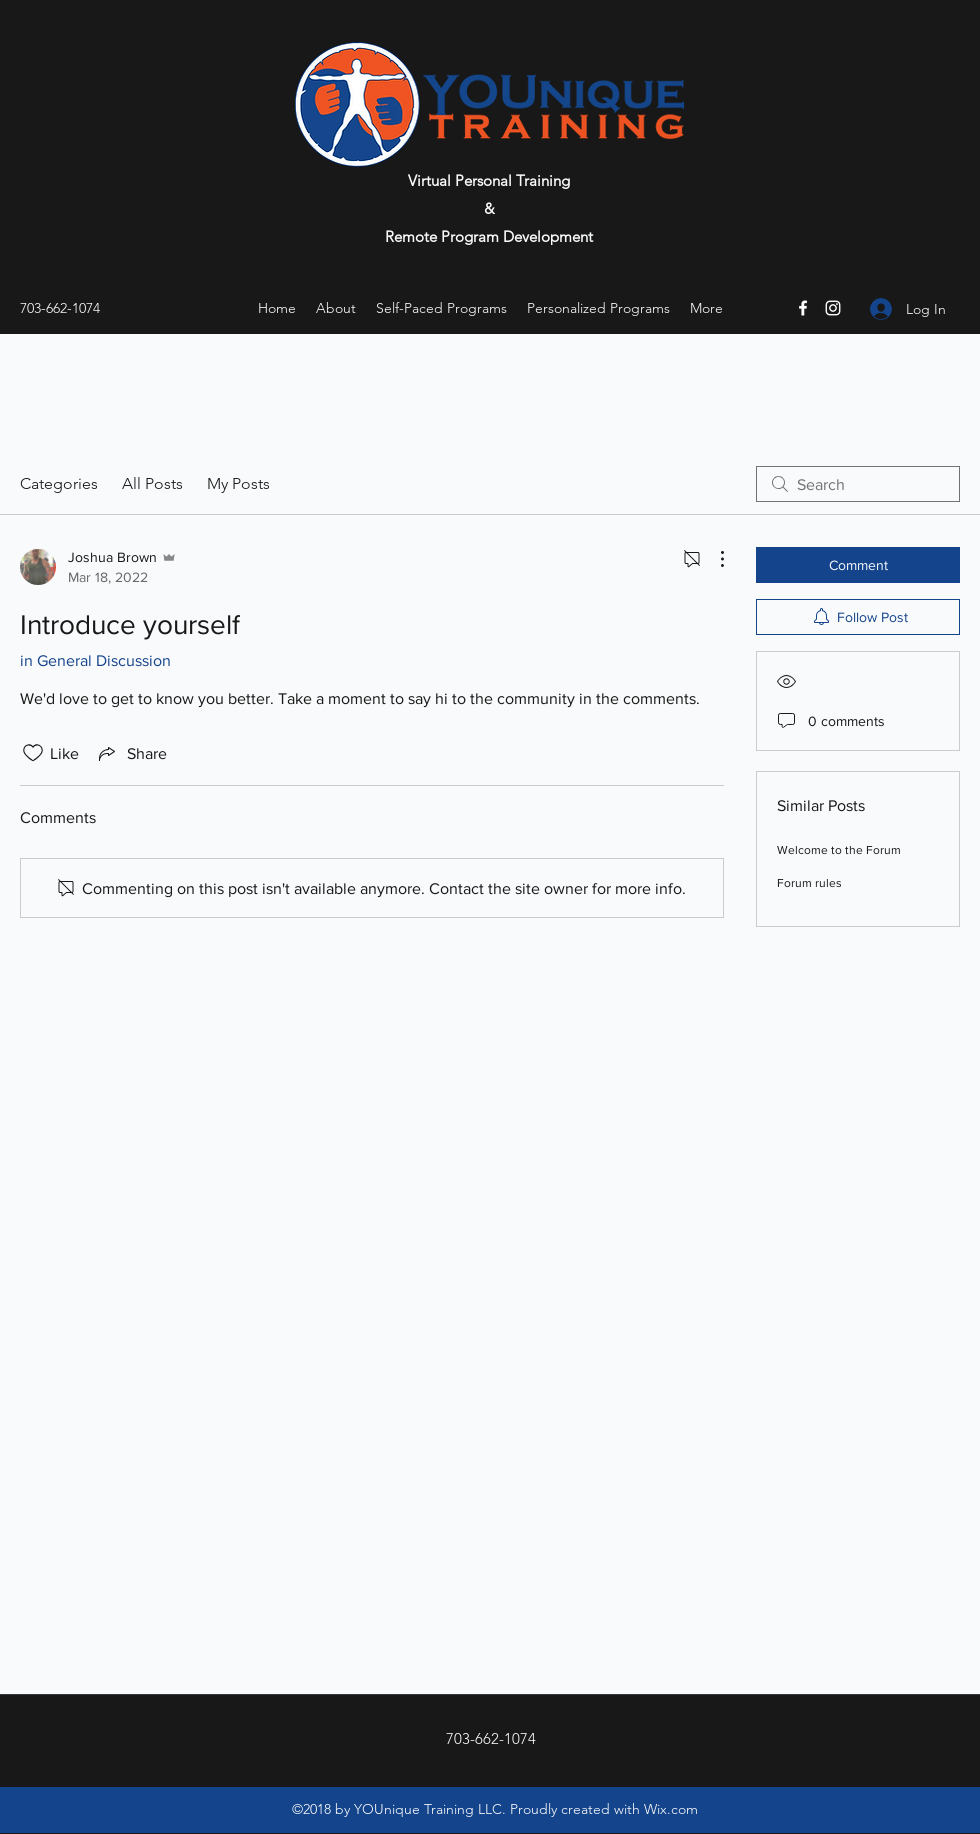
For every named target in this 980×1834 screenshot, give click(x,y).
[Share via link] (131, 753)
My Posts (238, 483)
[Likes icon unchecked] (33, 753)
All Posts (152, 483)
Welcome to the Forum (839, 850)
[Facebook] (803, 308)
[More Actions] (712, 559)
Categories (59, 483)
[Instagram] (833, 308)
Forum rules (809, 883)
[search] (858, 484)
